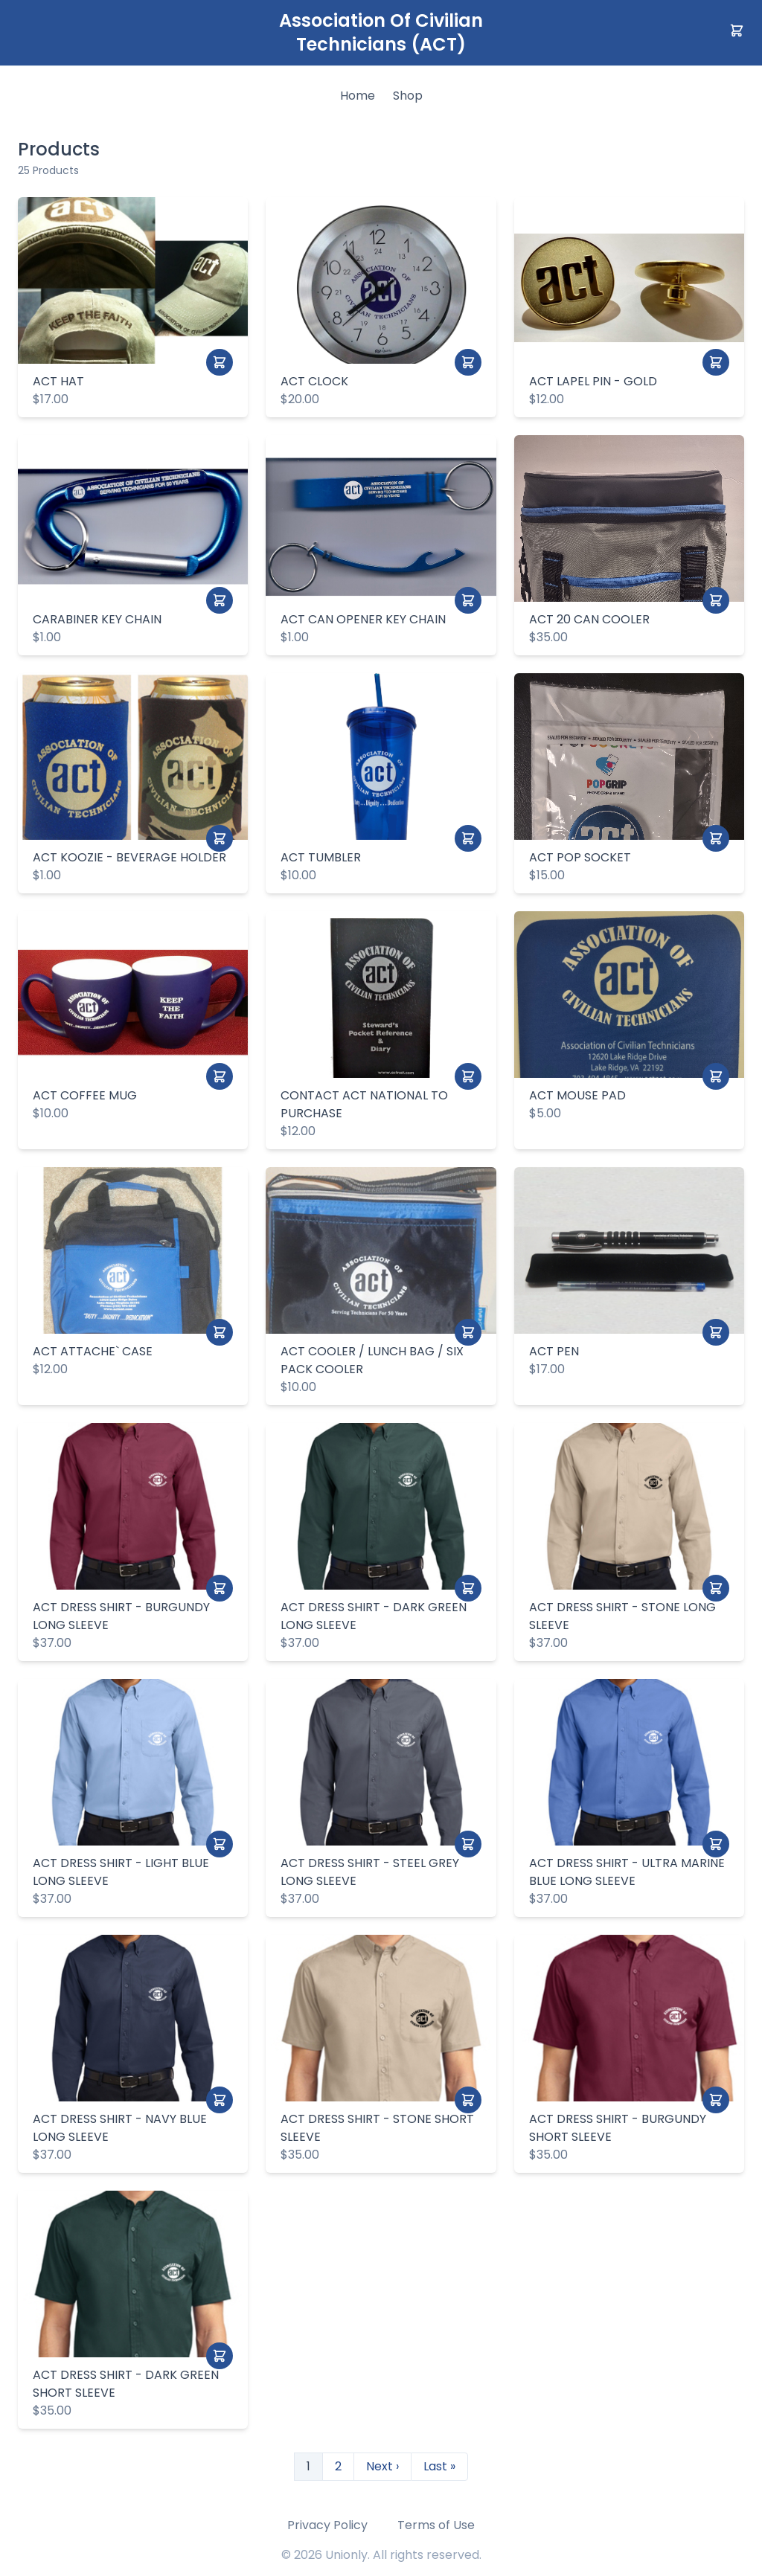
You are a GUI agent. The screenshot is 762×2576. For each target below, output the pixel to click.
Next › (382, 2466)
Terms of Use (436, 2525)
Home (357, 95)
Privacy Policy (327, 2525)
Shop (408, 95)
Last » (439, 2466)
